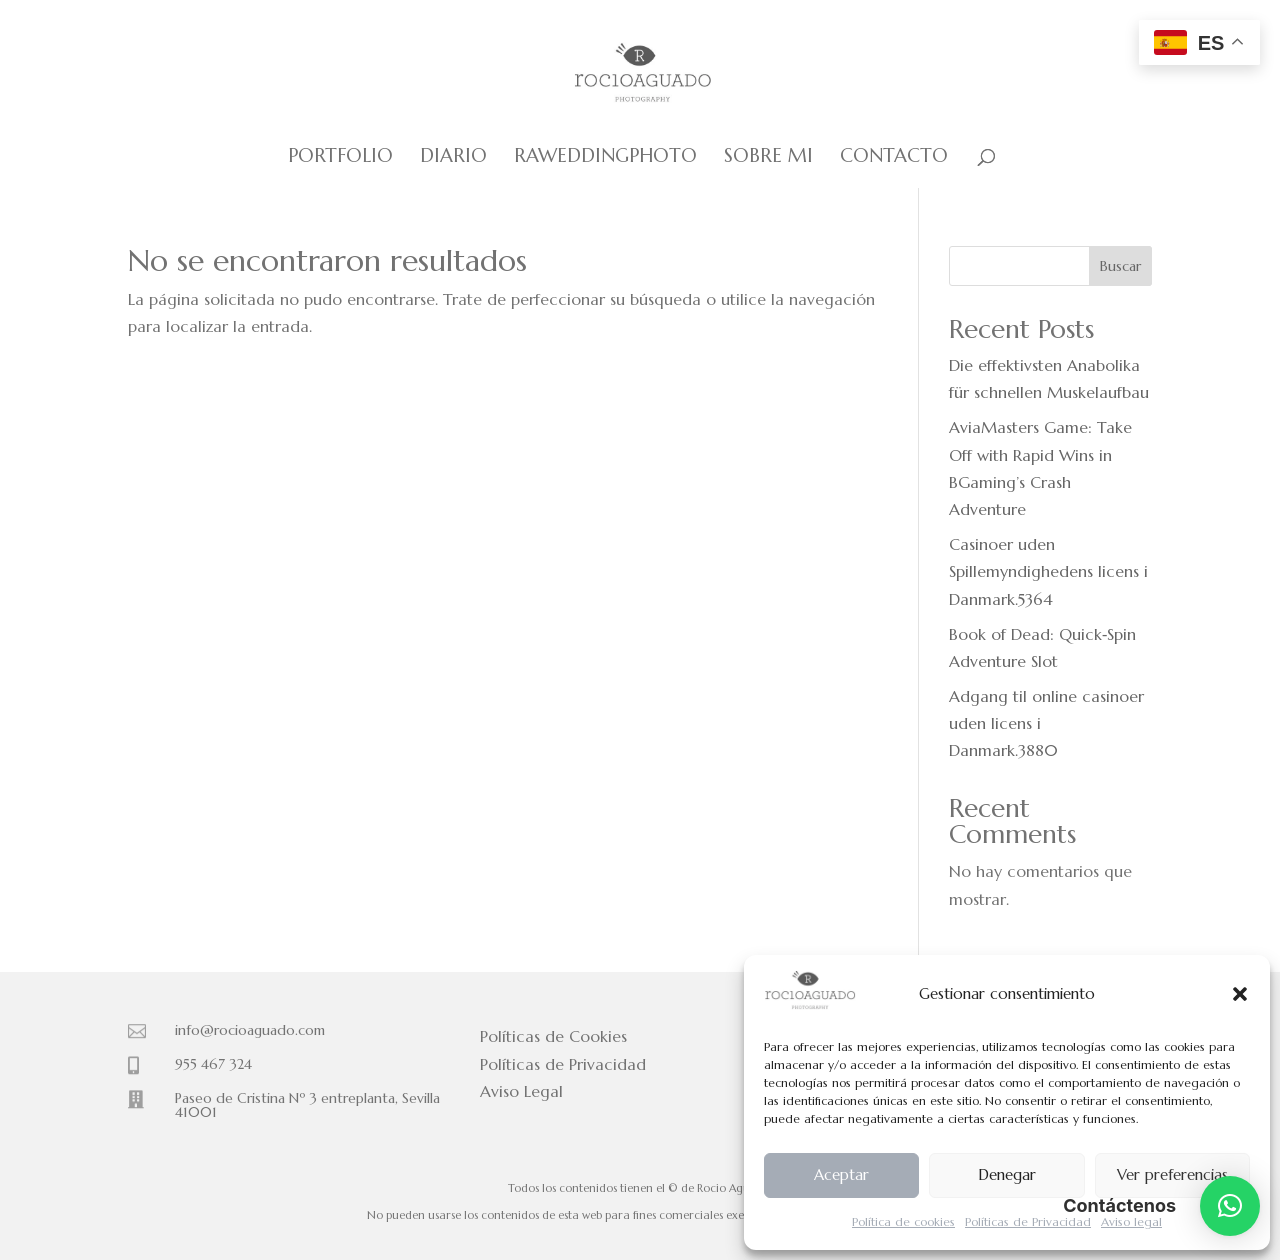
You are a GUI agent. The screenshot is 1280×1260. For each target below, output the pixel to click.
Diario (453, 157)
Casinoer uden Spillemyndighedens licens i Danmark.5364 (1048, 571)
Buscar (1120, 266)
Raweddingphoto (605, 157)
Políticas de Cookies (553, 1036)
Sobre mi (768, 157)
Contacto (894, 157)
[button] (1240, 994)
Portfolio (340, 157)
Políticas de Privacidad (1028, 1221)
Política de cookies (903, 1221)
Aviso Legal (521, 1091)
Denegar (1007, 1174)
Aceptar (841, 1174)
